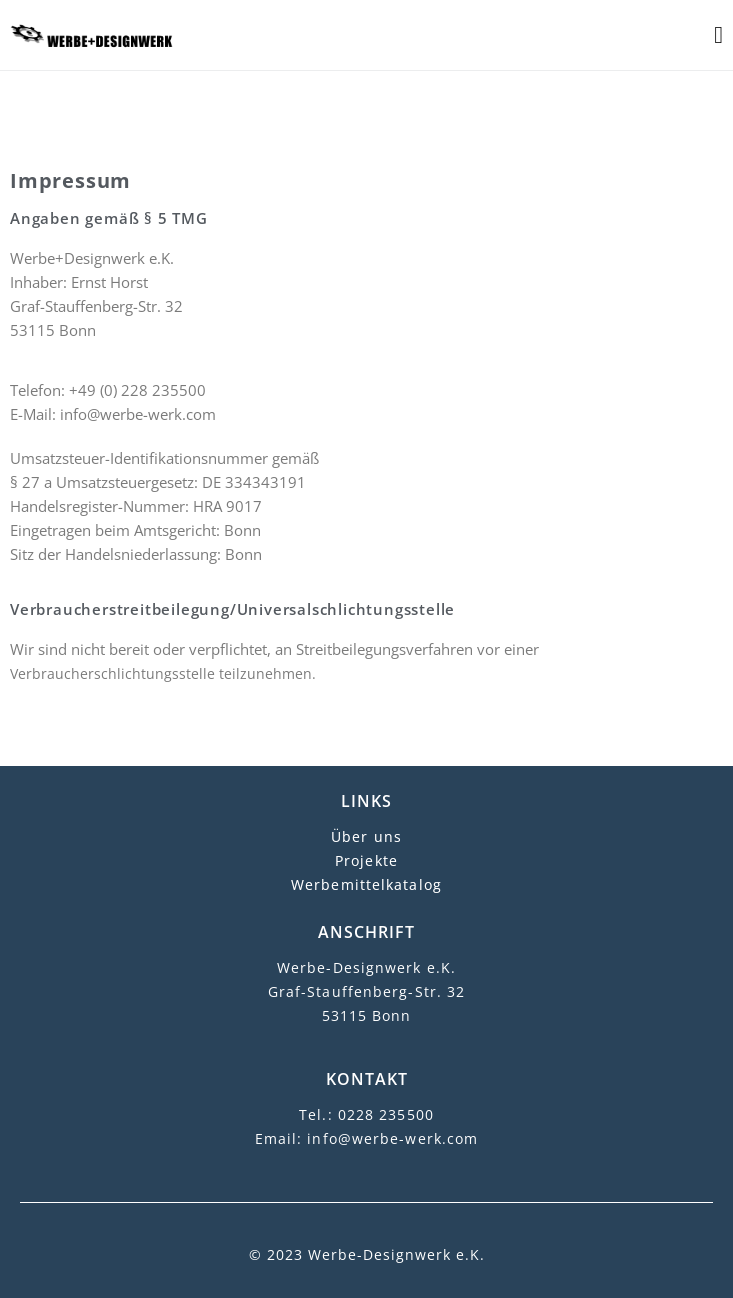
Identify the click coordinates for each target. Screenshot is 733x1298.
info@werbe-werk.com (392, 1138)
